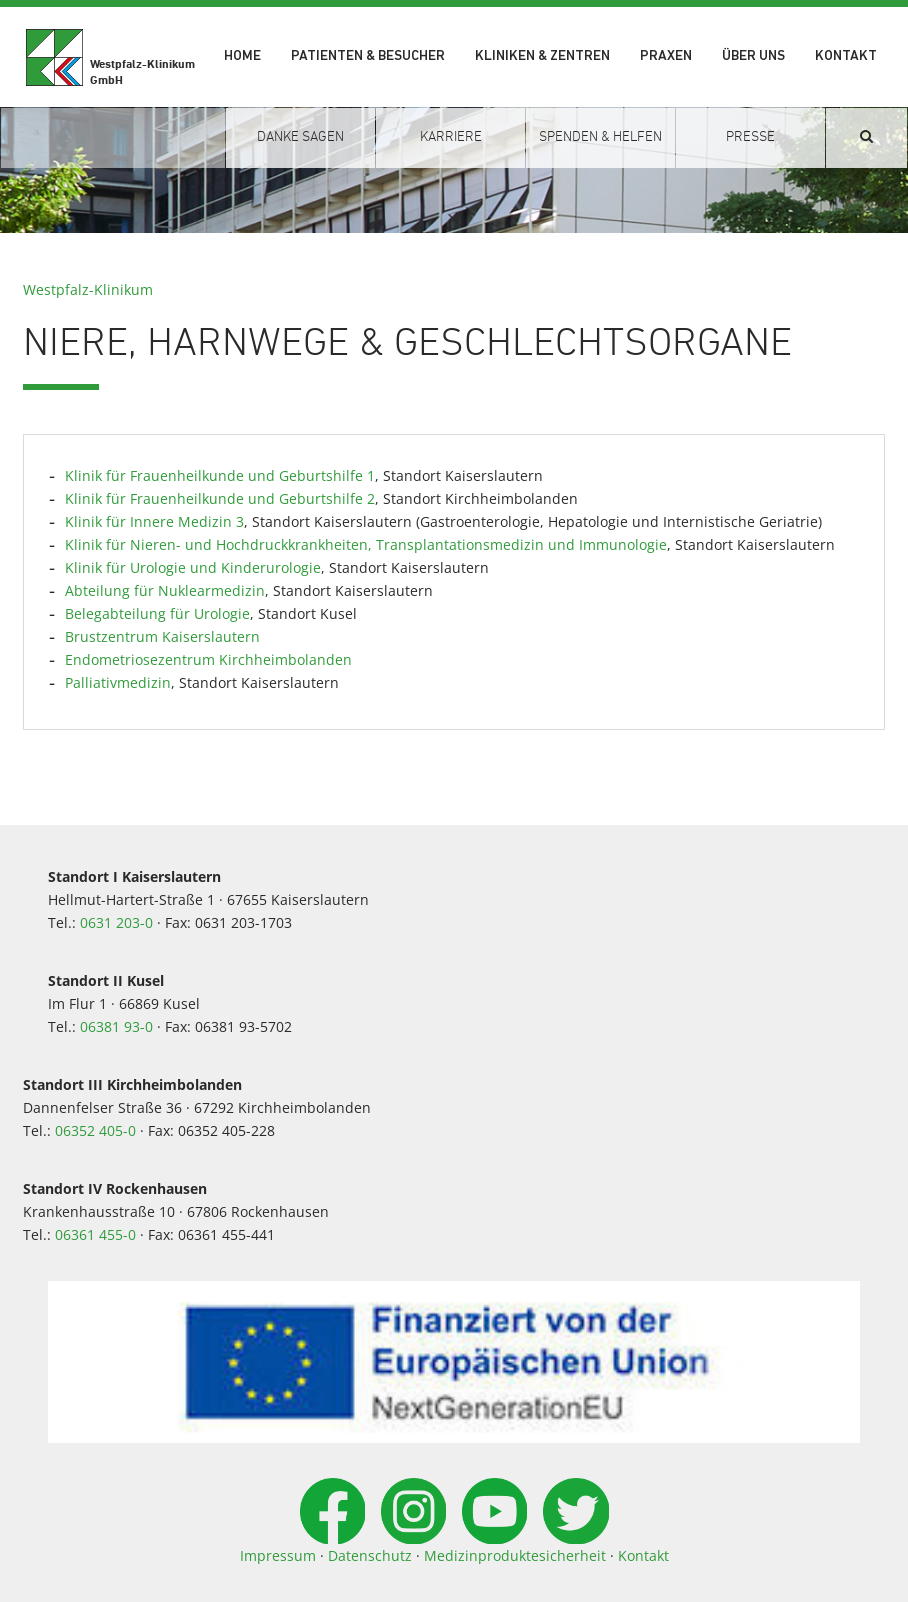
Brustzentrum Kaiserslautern (162, 636)
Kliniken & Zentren (542, 56)
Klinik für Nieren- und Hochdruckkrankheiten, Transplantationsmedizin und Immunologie (366, 544)
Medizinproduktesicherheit (515, 1555)
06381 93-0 (116, 1026)
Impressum (278, 1555)
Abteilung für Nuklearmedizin (165, 590)
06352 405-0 (95, 1130)
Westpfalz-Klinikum (88, 289)
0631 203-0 (116, 922)
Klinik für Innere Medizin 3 (154, 521)
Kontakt (846, 56)
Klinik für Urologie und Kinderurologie (193, 567)
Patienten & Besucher (368, 56)
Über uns (753, 56)
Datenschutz (370, 1555)
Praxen (666, 56)
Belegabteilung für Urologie (157, 613)
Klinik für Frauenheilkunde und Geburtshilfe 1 (220, 475)
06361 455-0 (95, 1234)
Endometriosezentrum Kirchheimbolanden (208, 659)
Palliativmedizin (118, 682)
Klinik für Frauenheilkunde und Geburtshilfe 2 (220, 498)
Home (242, 56)
